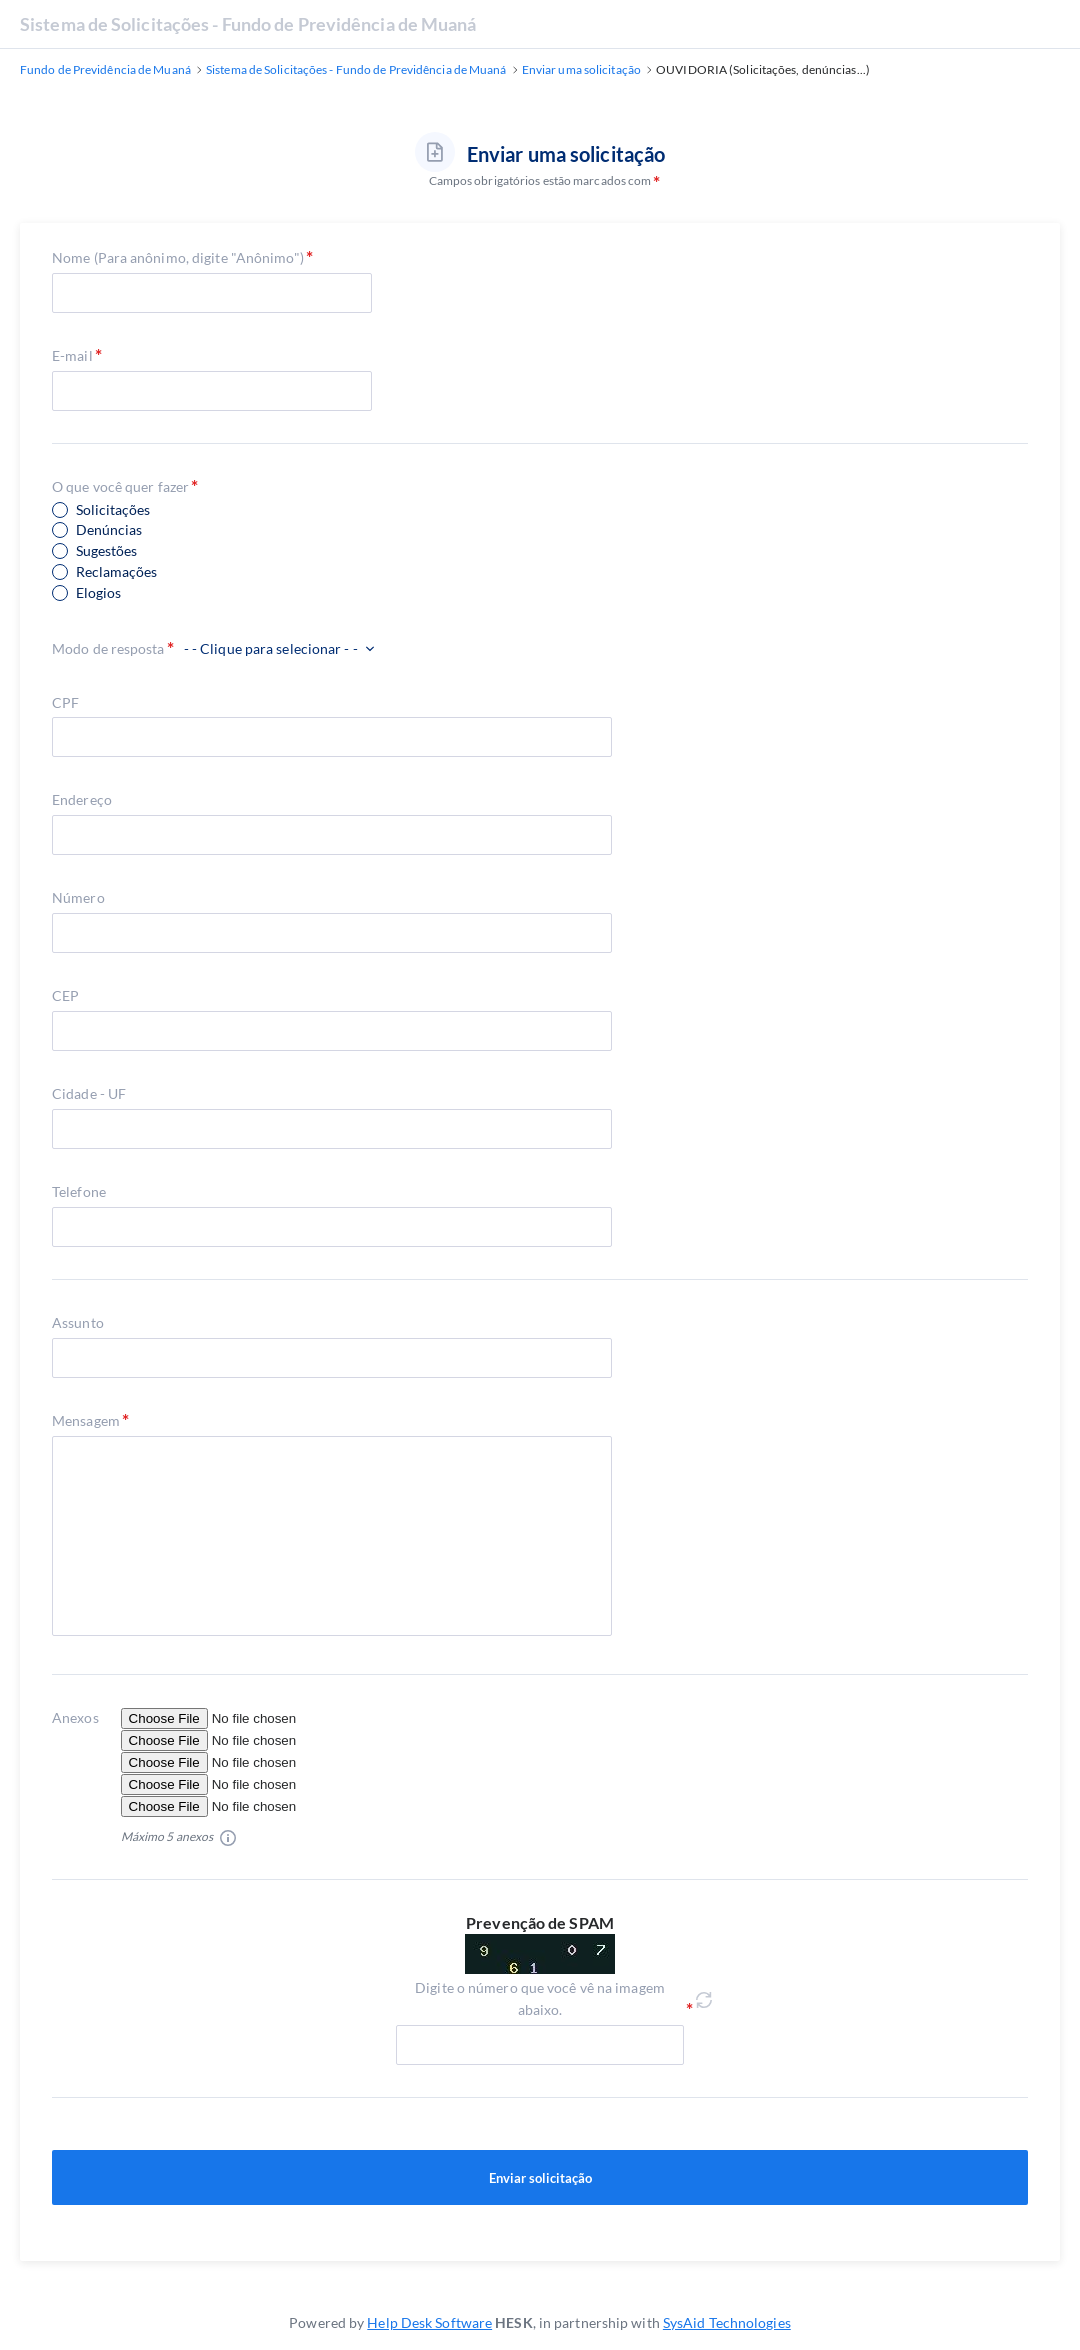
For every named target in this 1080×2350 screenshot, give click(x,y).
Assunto (78, 1322)
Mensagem (86, 1420)
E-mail (72, 355)
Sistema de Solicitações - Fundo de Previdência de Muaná (248, 24)
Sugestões (106, 551)
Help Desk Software (429, 2322)
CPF (65, 702)
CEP (65, 995)
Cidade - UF (89, 1093)
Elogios (98, 593)
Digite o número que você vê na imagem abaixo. (540, 1998)
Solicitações (113, 510)
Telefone (79, 1191)
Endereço (82, 799)
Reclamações (116, 572)
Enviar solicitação (540, 2178)
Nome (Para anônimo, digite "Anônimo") (178, 257)
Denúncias (109, 530)
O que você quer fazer (120, 486)
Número (78, 897)
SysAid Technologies (727, 2322)
